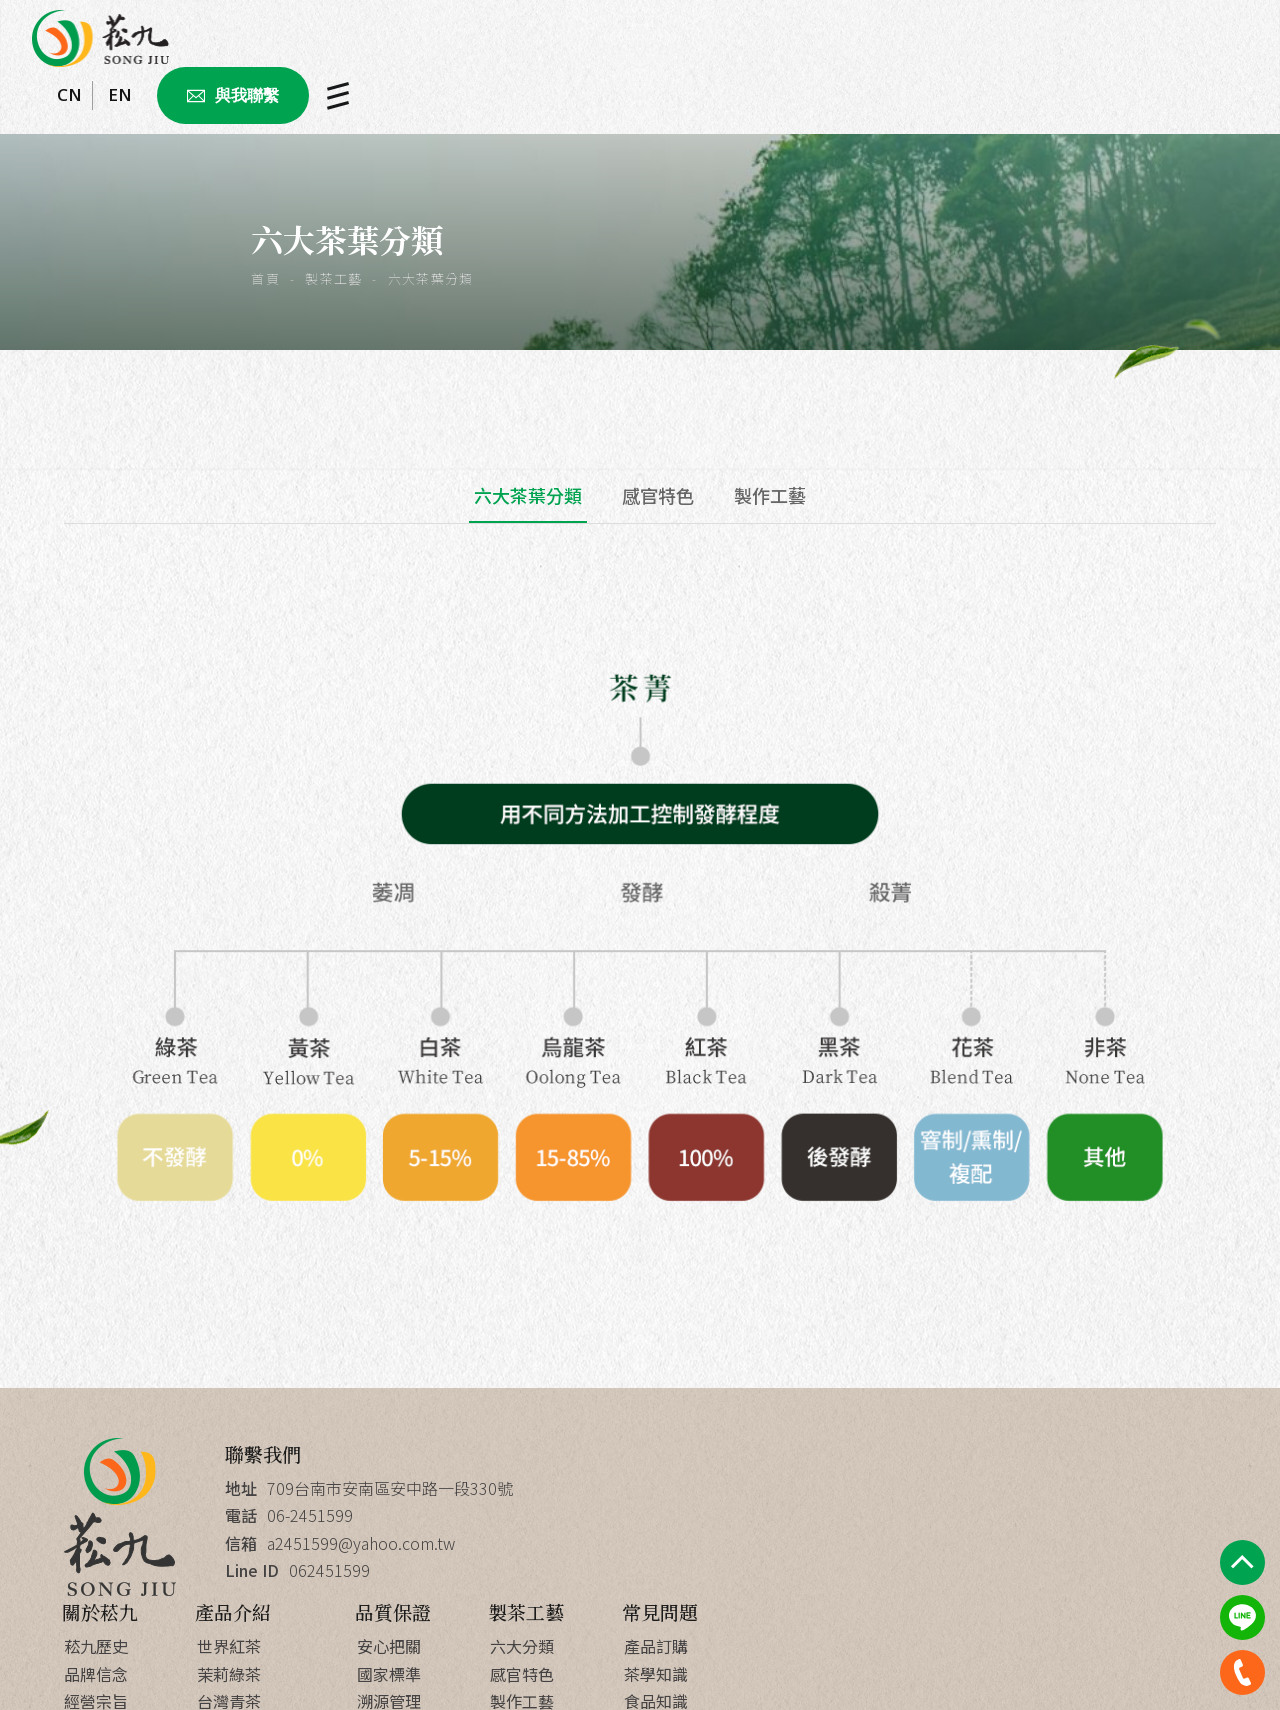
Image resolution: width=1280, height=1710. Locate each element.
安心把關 (904, 1488)
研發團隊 (904, 1569)
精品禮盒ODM (763, 1597)
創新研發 (904, 1597)
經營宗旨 (611, 1542)
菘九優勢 (904, 1624)
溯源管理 (904, 1542)
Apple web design (753, 1668)
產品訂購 (1171, 1488)
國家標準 (904, 1515)
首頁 (270, 278)
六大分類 (1037, 1488)
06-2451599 (311, 1515)
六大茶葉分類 (528, 495)
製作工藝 (770, 495)
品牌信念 (611, 1515)
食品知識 (1171, 1542)
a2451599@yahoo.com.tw (362, 1542)
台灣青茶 (745, 1542)
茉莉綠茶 (745, 1515)
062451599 (330, 1569)
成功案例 (611, 1569)
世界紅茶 (745, 1488)
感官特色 (658, 495)
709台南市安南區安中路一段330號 (391, 1488)
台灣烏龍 (745, 1569)
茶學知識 (1171, 1515)
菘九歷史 (611, 1488)
